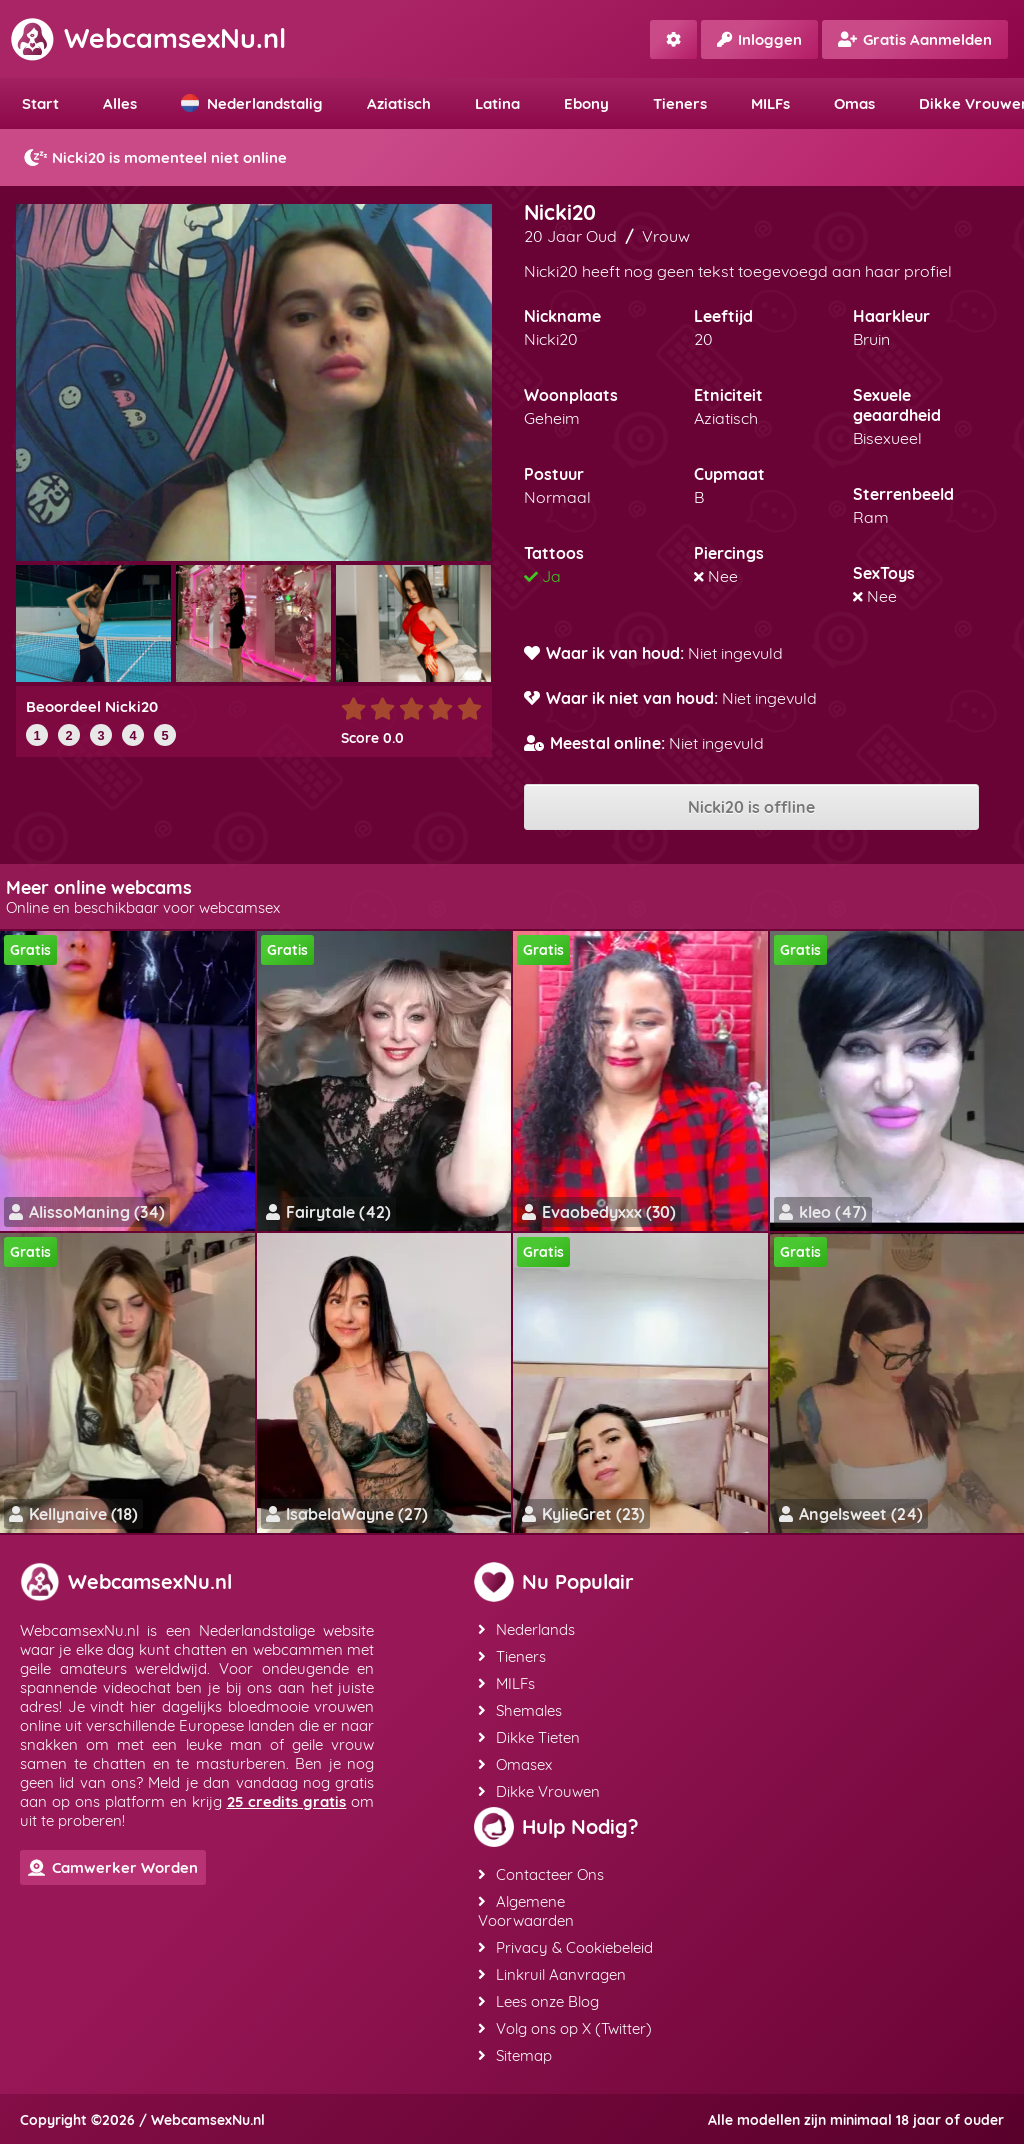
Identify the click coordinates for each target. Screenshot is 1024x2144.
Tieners (680, 103)
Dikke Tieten (529, 1737)
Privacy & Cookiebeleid (565, 1947)
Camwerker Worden (113, 1867)
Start (40, 103)
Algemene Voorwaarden (526, 1911)
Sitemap (515, 2055)
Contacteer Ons (541, 1874)
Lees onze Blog (538, 2001)
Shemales (520, 1710)
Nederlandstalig (252, 103)
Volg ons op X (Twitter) (565, 2028)
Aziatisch (399, 103)
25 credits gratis (287, 1801)
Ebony (586, 103)
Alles (120, 103)
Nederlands (526, 1629)
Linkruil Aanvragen (552, 1974)
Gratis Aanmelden (915, 39)
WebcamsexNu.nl (148, 38)
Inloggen (759, 39)
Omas (854, 103)
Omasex (515, 1764)
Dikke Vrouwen (539, 1791)
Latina (497, 103)
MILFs (770, 103)
